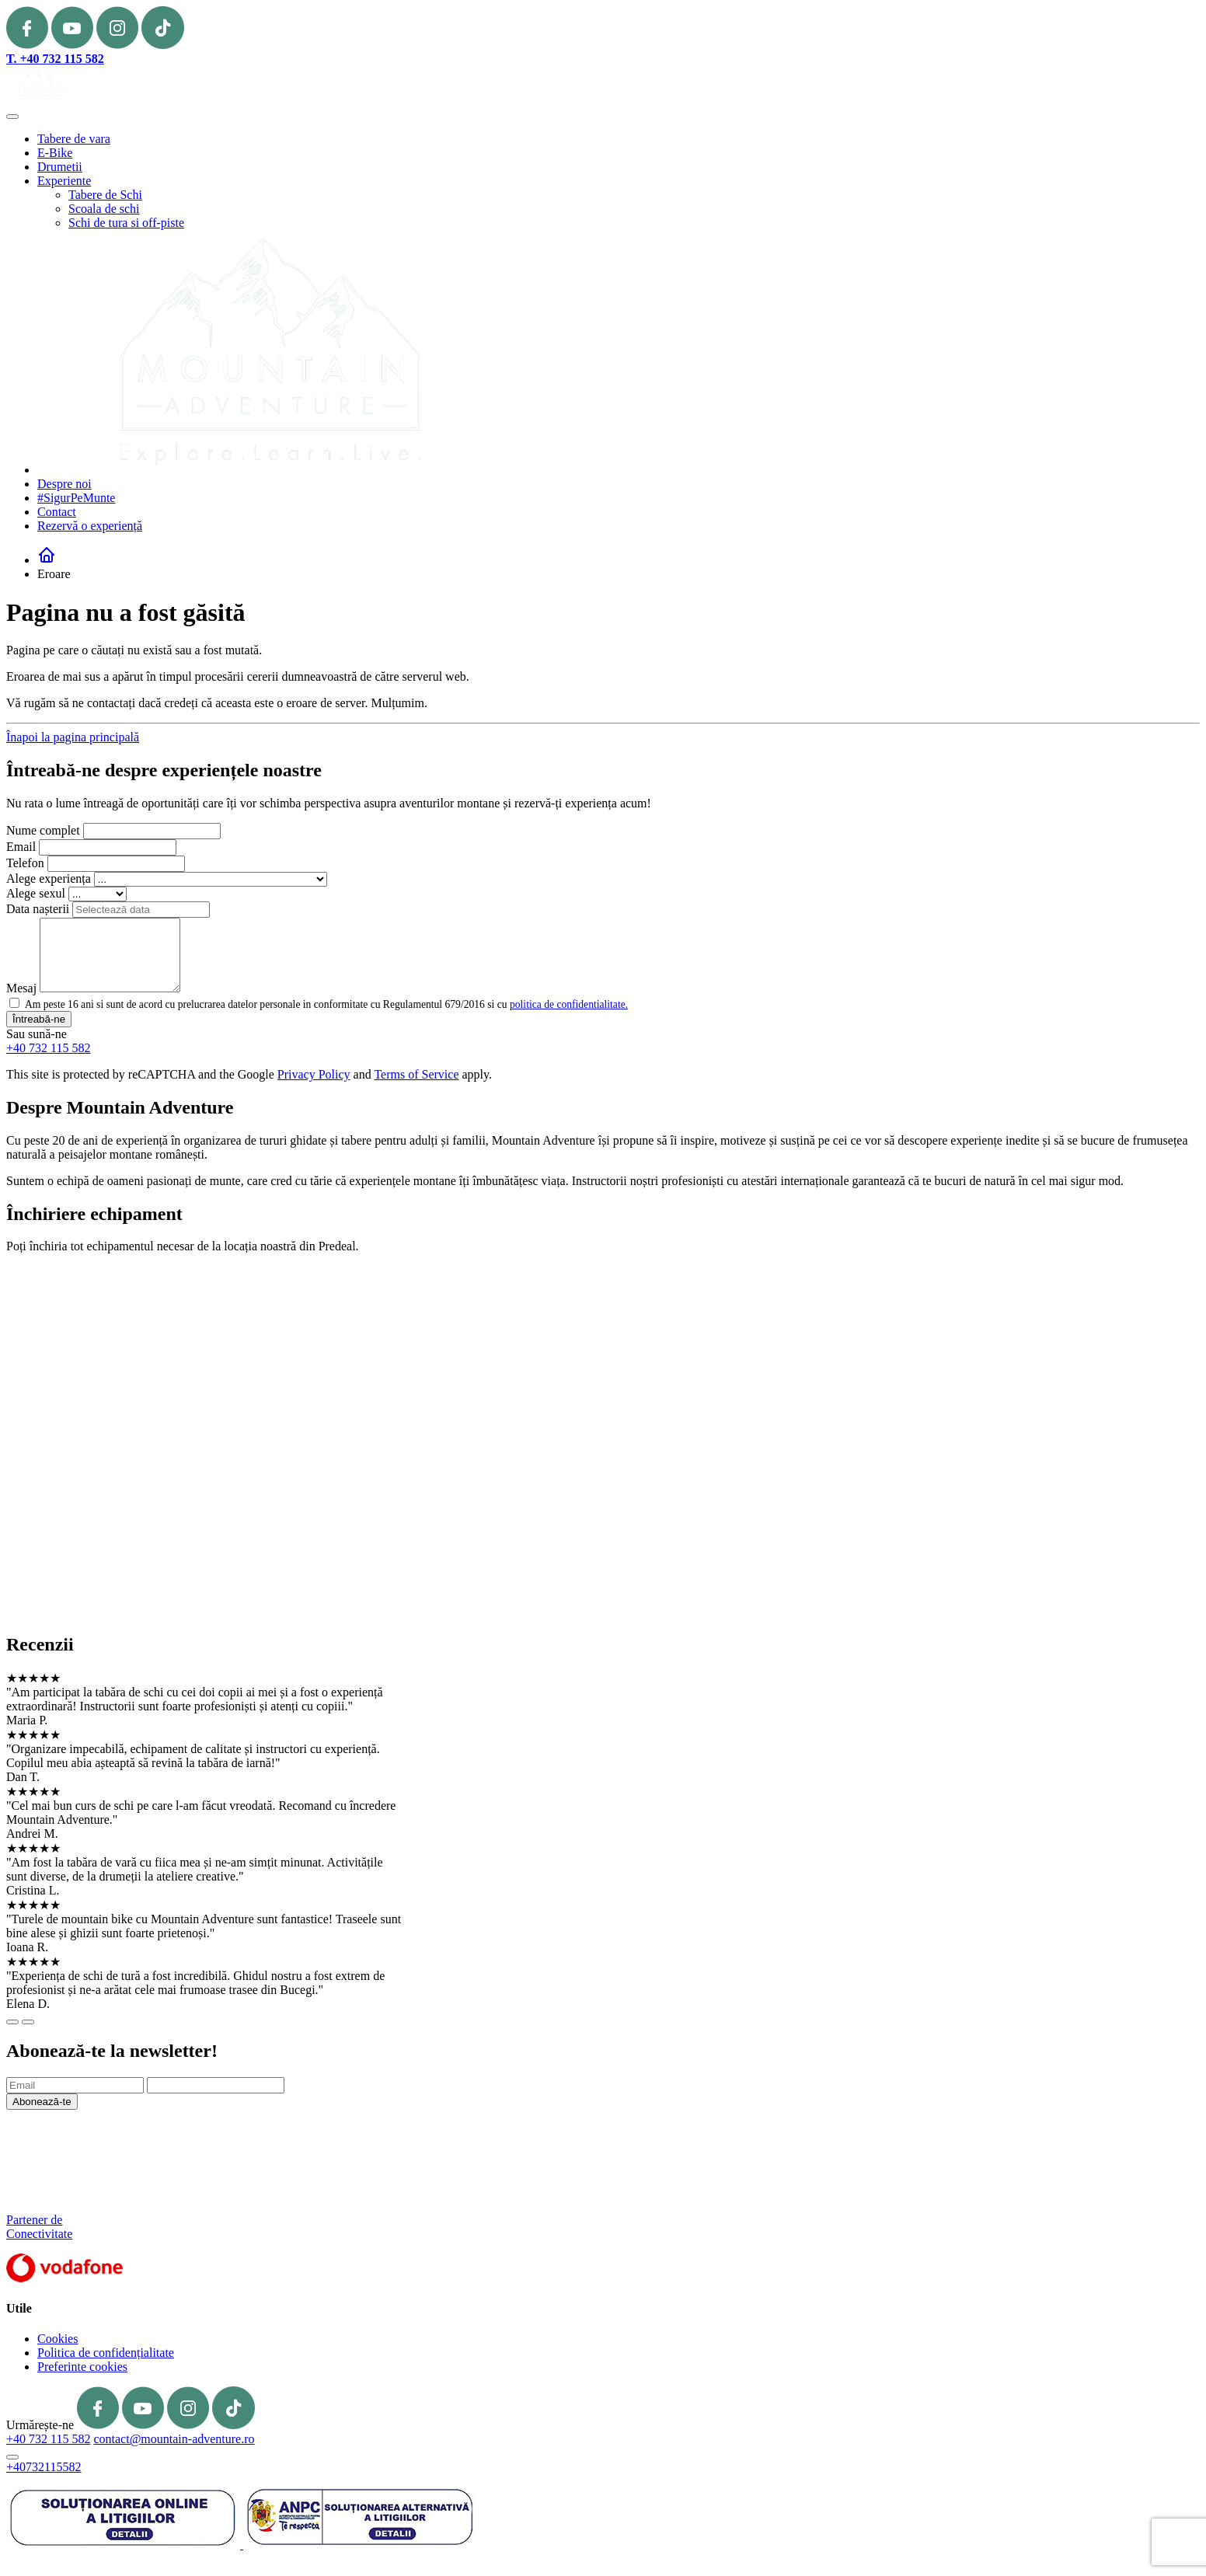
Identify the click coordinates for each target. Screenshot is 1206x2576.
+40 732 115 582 (48, 1047)
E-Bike (54, 152)
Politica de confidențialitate (105, 2352)
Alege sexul (35, 893)
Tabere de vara (73, 138)
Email (21, 846)
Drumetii (59, 166)
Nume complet (43, 830)
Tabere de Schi (105, 194)
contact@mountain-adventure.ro (173, 2438)
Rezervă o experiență (89, 525)
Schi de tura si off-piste (126, 222)
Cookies (57, 2338)
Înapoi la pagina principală (72, 737)
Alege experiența (48, 878)
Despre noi (64, 483)
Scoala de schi (104, 208)
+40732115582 (43, 2466)
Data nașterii (37, 908)
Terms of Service (416, 1074)
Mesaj (21, 988)
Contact (56, 511)
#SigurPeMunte (76, 497)
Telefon (25, 863)
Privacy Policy (313, 1074)
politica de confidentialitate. (569, 1004)
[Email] (75, 2085)
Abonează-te (41, 2101)
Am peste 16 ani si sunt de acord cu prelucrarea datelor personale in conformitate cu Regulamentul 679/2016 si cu (326, 1004)
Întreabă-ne (38, 1019)
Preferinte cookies (82, 2366)
